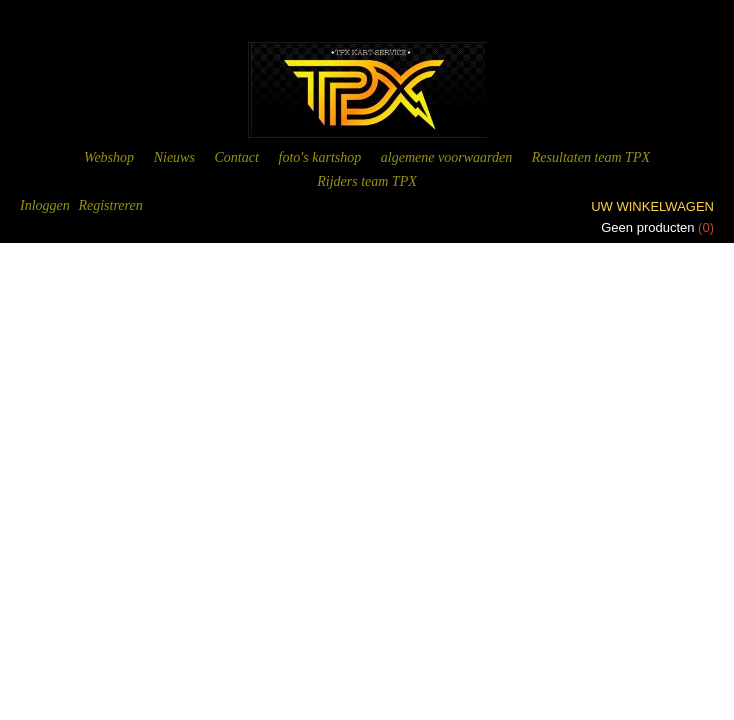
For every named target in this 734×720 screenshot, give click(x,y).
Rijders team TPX (367, 181)
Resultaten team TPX (591, 157)
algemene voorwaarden (446, 157)
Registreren (110, 205)
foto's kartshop (320, 157)
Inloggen (45, 205)
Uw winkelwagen (652, 206)
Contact (237, 157)
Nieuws (174, 157)
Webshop (109, 157)
